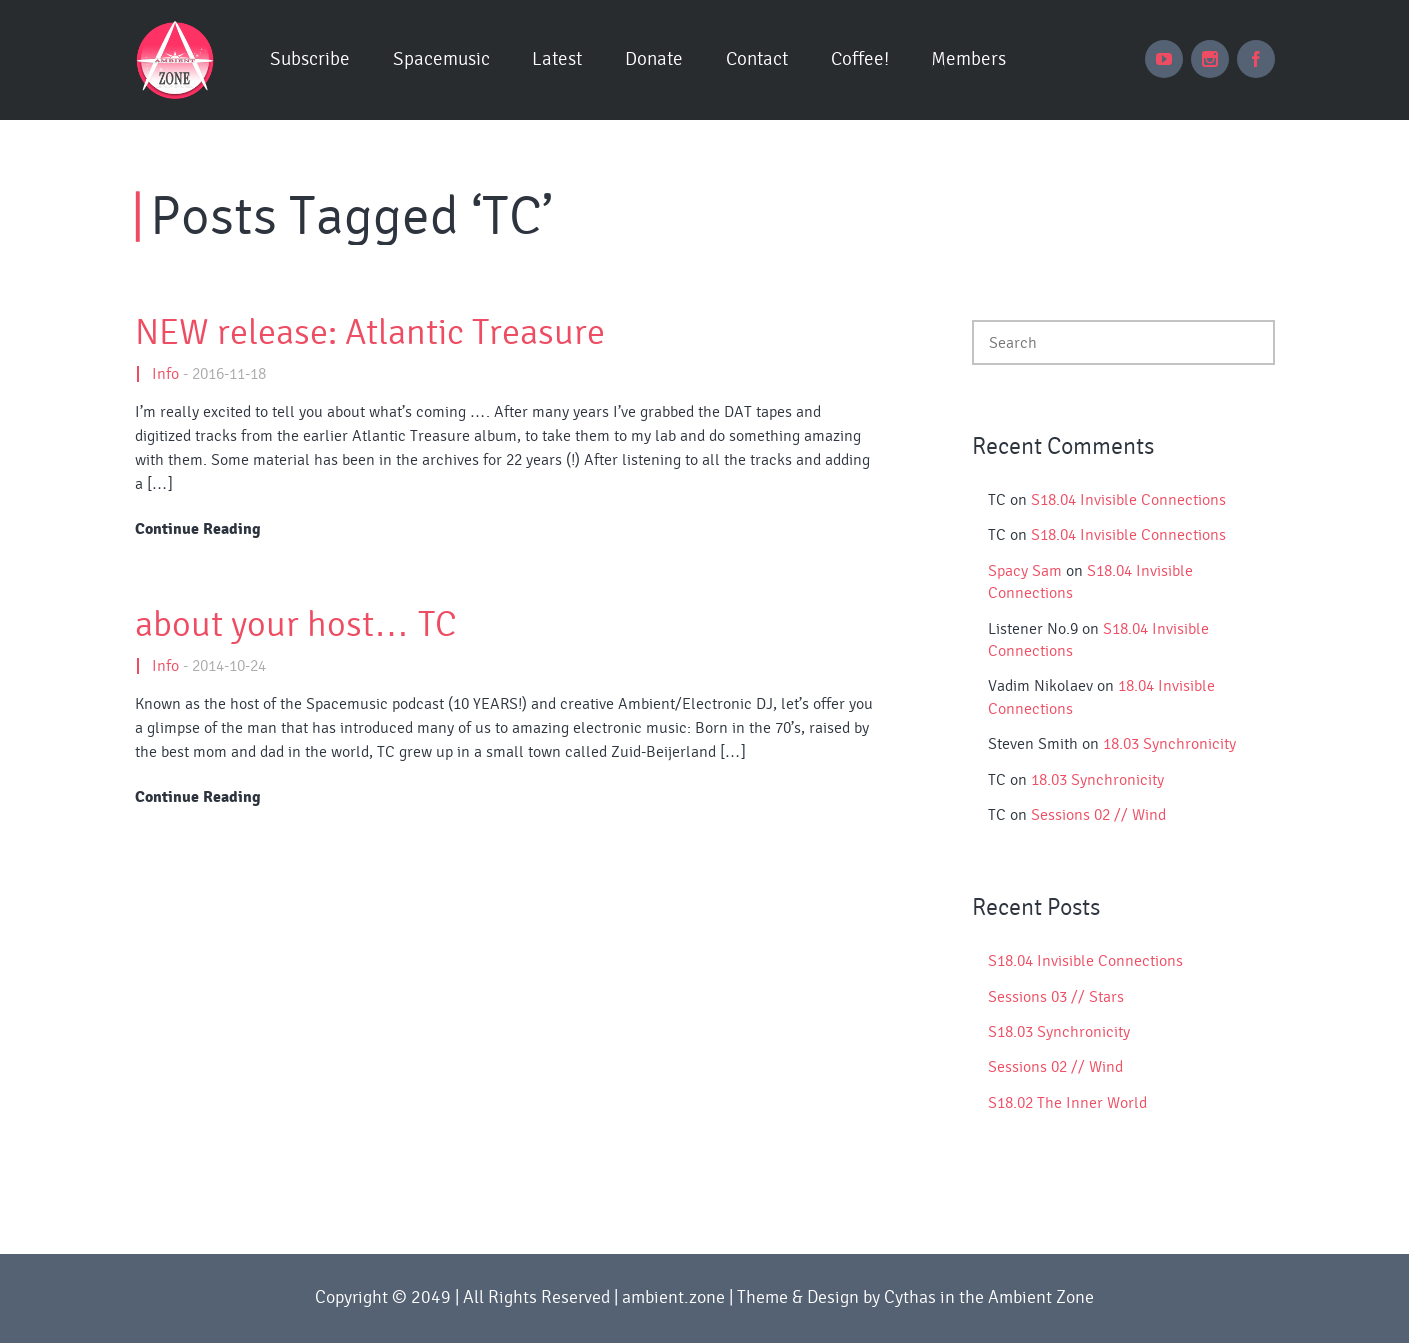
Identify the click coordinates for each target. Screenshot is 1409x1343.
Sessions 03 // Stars (1056, 997)
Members (968, 59)
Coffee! (860, 59)
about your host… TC (296, 625)
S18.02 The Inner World (1067, 1103)
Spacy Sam (1025, 571)
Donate (654, 59)
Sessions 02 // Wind (1098, 815)
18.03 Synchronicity (1169, 744)
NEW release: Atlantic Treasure (370, 333)
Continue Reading (198, 529)
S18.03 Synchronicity (1059, 1032)
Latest (557, 59)
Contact (757, 59)
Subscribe (310, 59)
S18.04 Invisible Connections (1128, 500)
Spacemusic (441, 59)
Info (165, 374)
